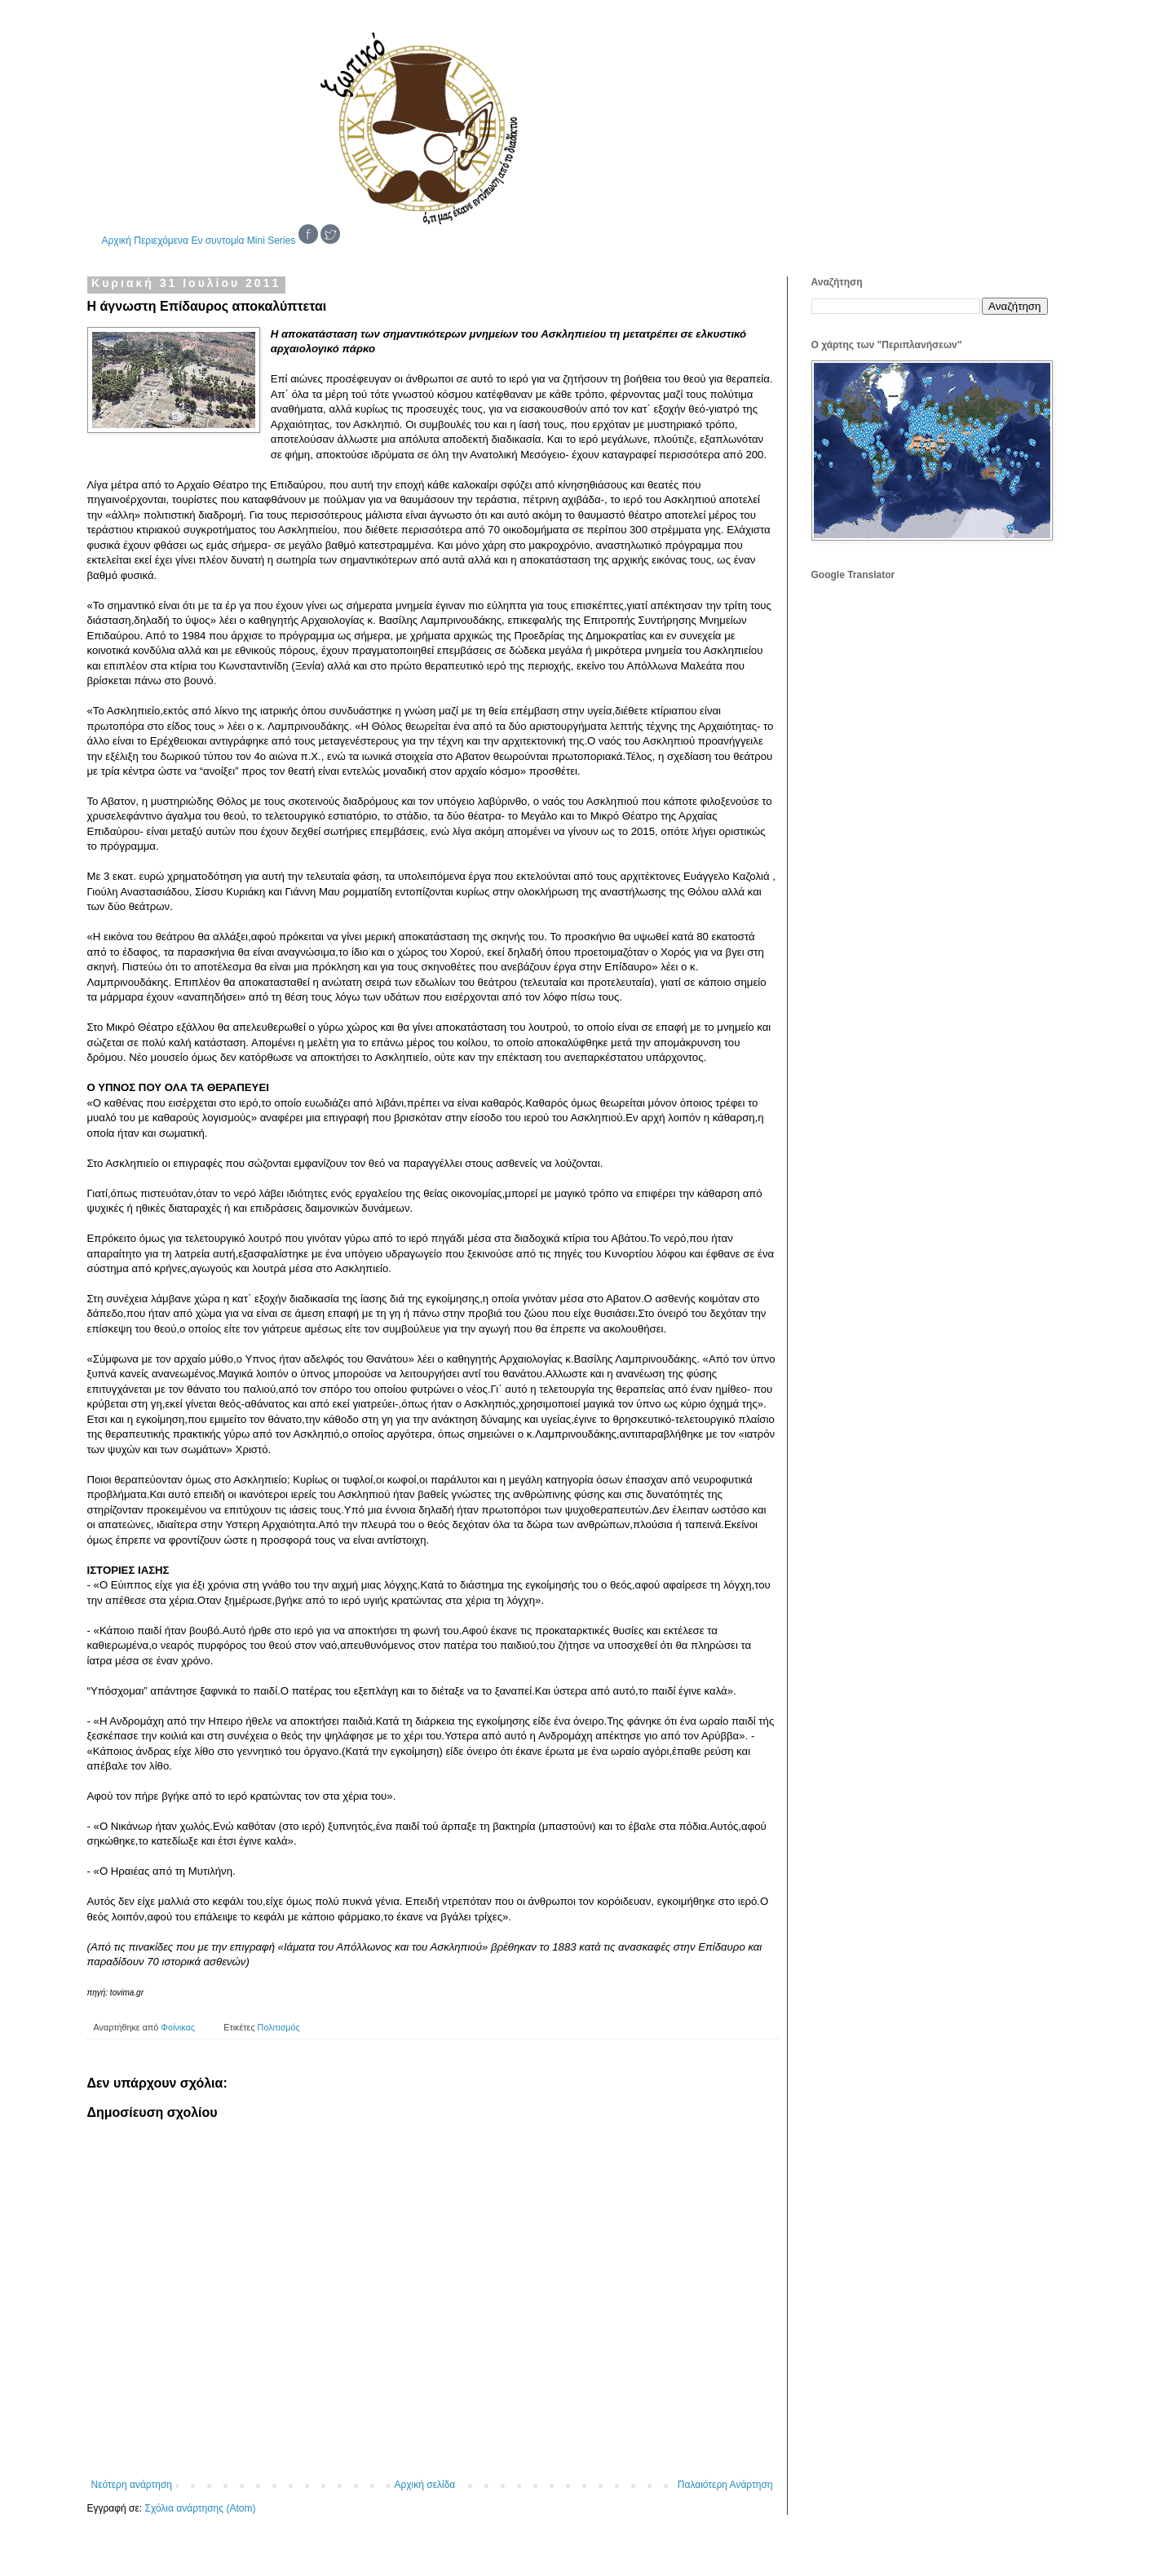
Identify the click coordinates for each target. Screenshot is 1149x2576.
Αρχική (116, 240)
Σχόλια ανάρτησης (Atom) (199, 2508)
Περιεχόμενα (161, 240)
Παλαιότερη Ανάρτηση (725, 2484)
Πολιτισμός (279, 2027)
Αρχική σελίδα (424, 2484)
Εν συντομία (217, 240)
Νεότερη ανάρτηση (131, 2484)
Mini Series (271, 240)
